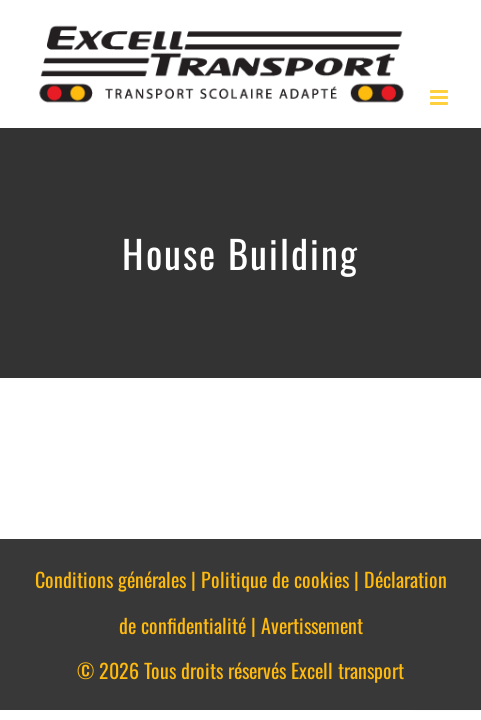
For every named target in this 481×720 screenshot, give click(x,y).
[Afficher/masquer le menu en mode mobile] (440, 97)
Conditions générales (110, 579)
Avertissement (312, 625)
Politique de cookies (275, 579)
